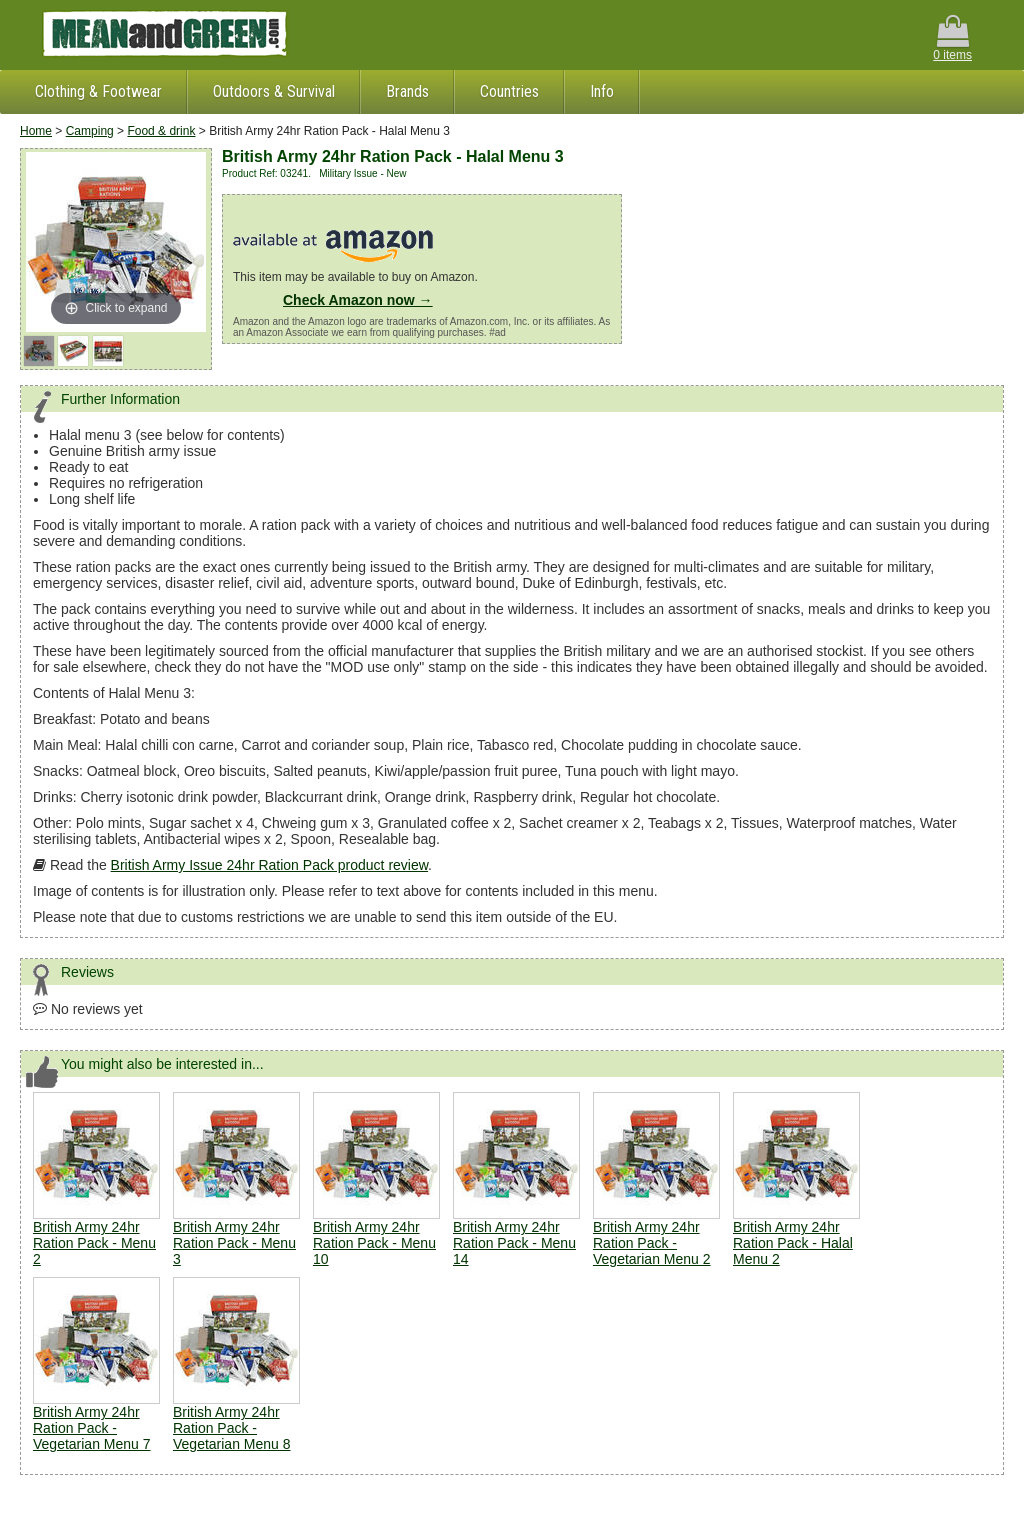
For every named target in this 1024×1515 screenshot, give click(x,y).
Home (36, 131)
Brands (407, 91)
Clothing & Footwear (98, 91)
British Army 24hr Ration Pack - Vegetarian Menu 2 (652, 1243)
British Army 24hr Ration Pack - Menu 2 (94, 1243)
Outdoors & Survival (274, 91)
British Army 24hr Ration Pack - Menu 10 (374, 1243)
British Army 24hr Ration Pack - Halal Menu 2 (793, 1243)
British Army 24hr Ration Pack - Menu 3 (234, 1243)
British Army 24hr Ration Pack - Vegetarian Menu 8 (232, 1428)
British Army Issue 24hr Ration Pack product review (269, 865)
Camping (90, 131)
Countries (509, 91)
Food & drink (161, 131)
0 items (952, 38)
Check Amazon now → (358, 300)
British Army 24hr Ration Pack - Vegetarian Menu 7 (92, 1428)
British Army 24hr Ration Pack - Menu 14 (514, 1243)
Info (602, 91)
